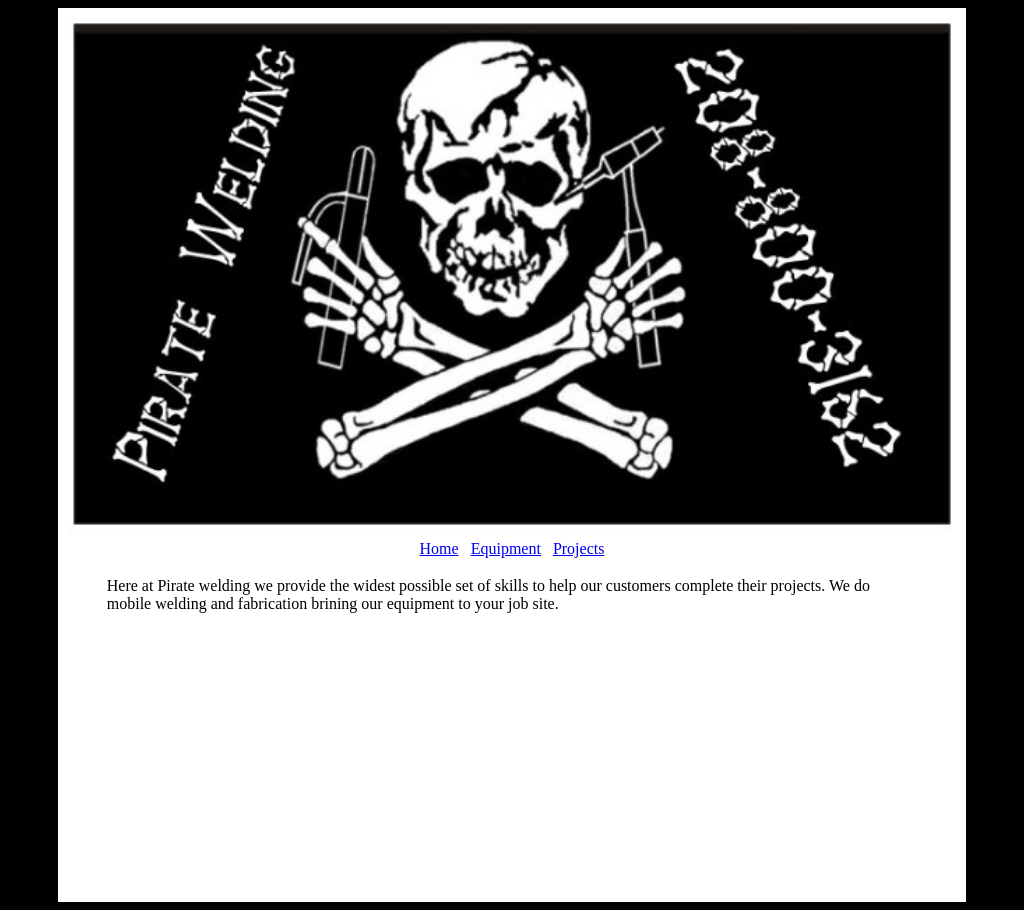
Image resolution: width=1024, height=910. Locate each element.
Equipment (506, 548)
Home (439, 548)
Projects (579, 548)
